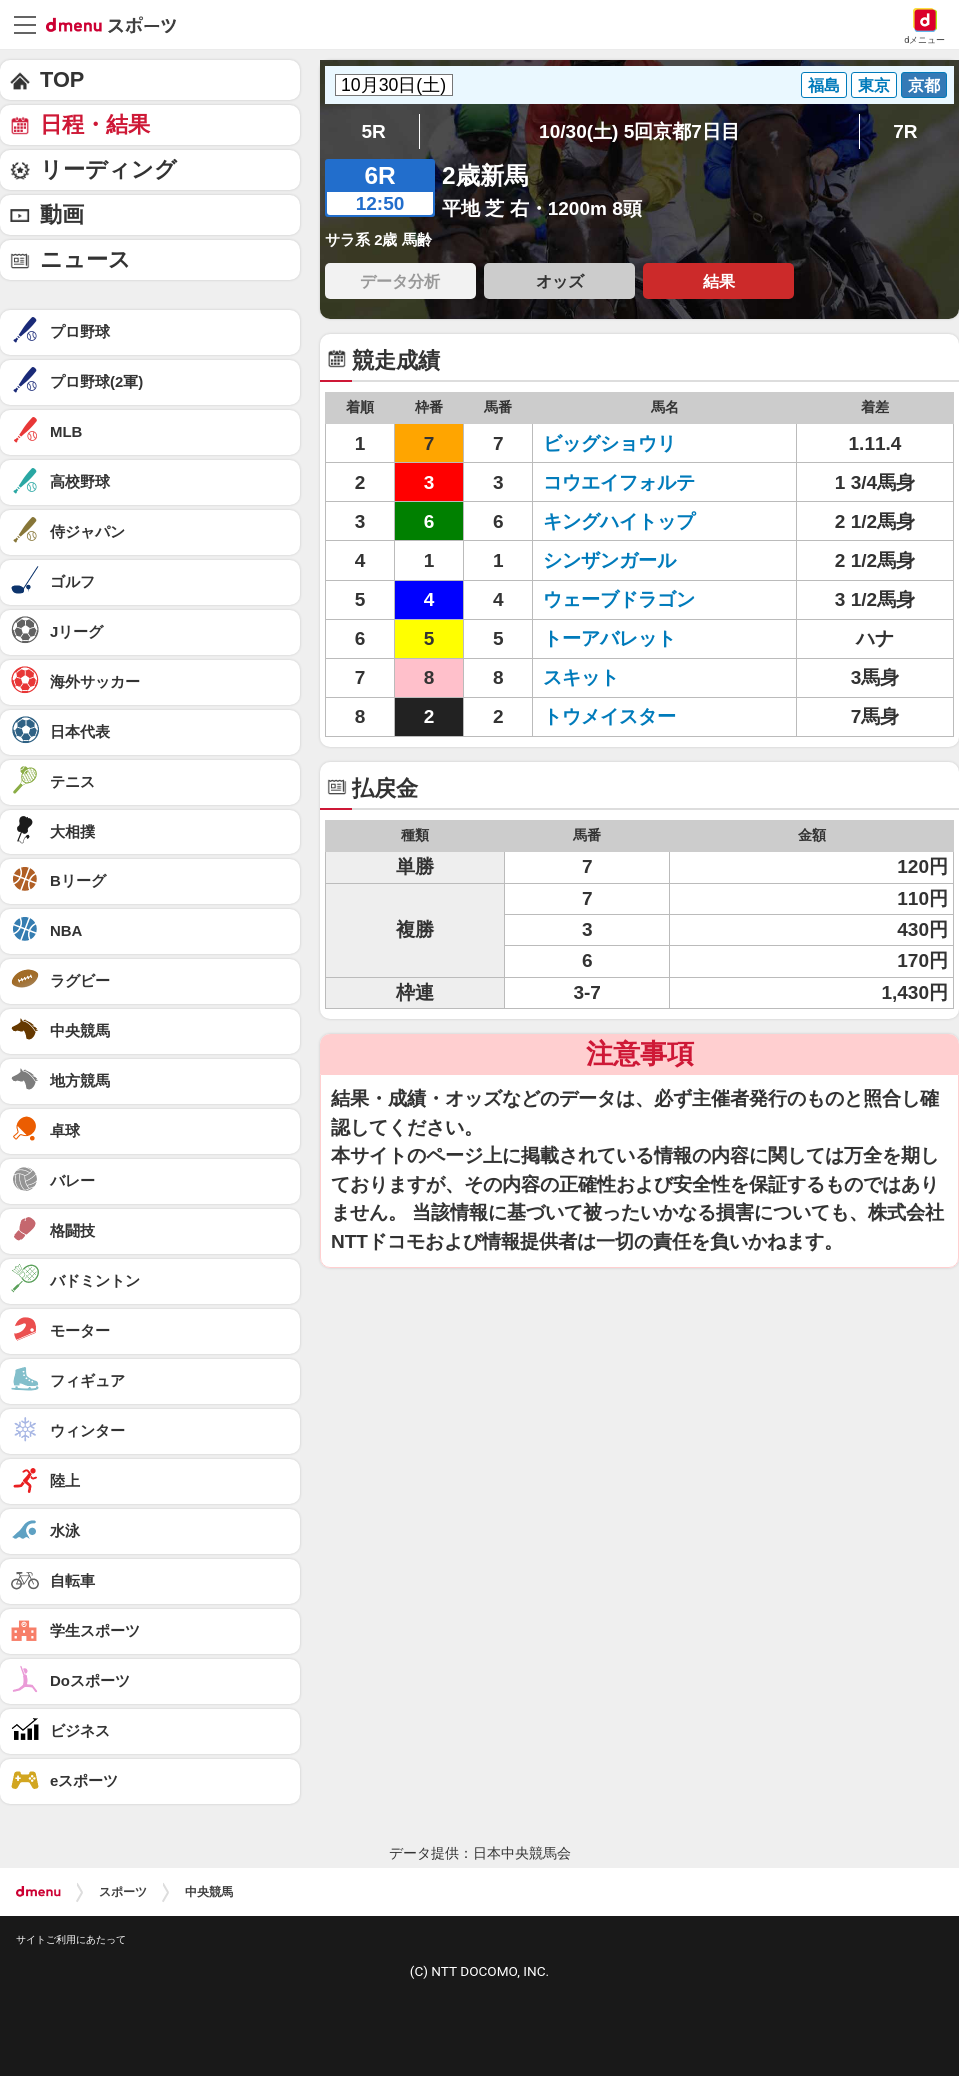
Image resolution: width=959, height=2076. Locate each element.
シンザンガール (609, 560)
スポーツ (123, 1892)
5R (374, 131)
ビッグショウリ (609, 443)
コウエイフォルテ (619, 482)
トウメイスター (609, 716)
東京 (874, 85)
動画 (62, 214)
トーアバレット (609, 638)
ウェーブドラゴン (619, 599)
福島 (824, 85)
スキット (581, 677)
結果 (719, 281)
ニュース (85, 259)
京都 (924, 85)
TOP (62, 79)
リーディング (108, 169)
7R (905, 131)
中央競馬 (209, 1892)
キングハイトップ (619, 521)
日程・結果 (95, 124)
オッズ (560, 281)
